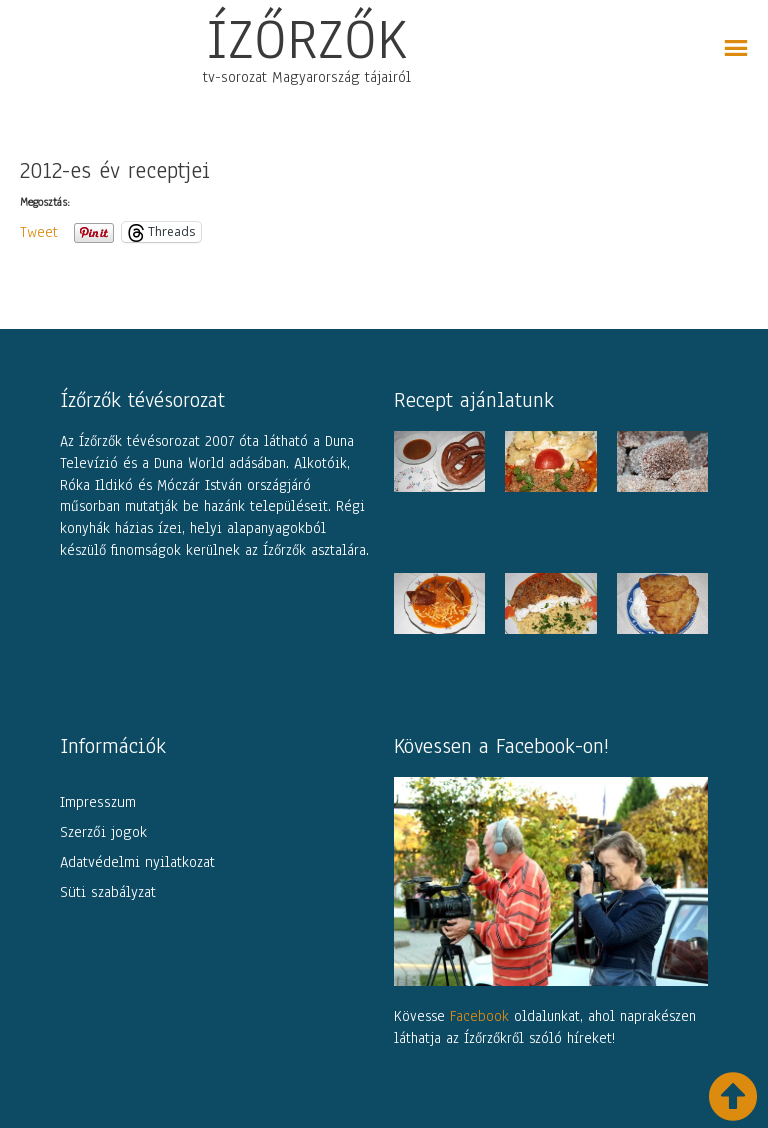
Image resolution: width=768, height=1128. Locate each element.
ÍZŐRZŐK (307, 39)
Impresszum (98, 802)
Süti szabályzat (108, 892)
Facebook (479, 1016)
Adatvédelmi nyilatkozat (137, 862)
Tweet (39, 231)
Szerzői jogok (103, 832)
